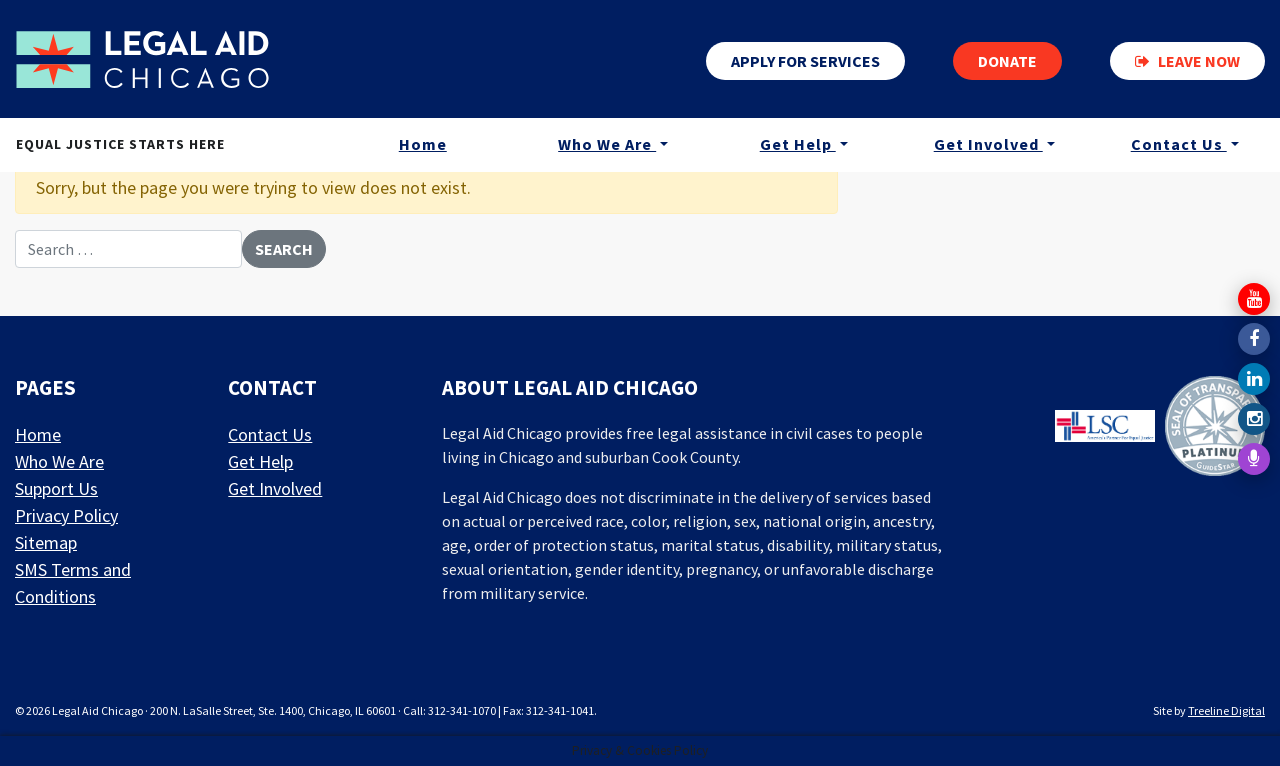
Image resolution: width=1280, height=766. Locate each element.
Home (423, 144)
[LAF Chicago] (142, 59)
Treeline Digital (1226, 710)
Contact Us (1179, 144)
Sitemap (46, 542)
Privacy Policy (66, 515)
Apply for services (805, 61)
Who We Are (607, 144)
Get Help (798, 144)
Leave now (1187, 61)
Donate (1007, 61)
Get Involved (988, 144)
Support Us (56, 488)
